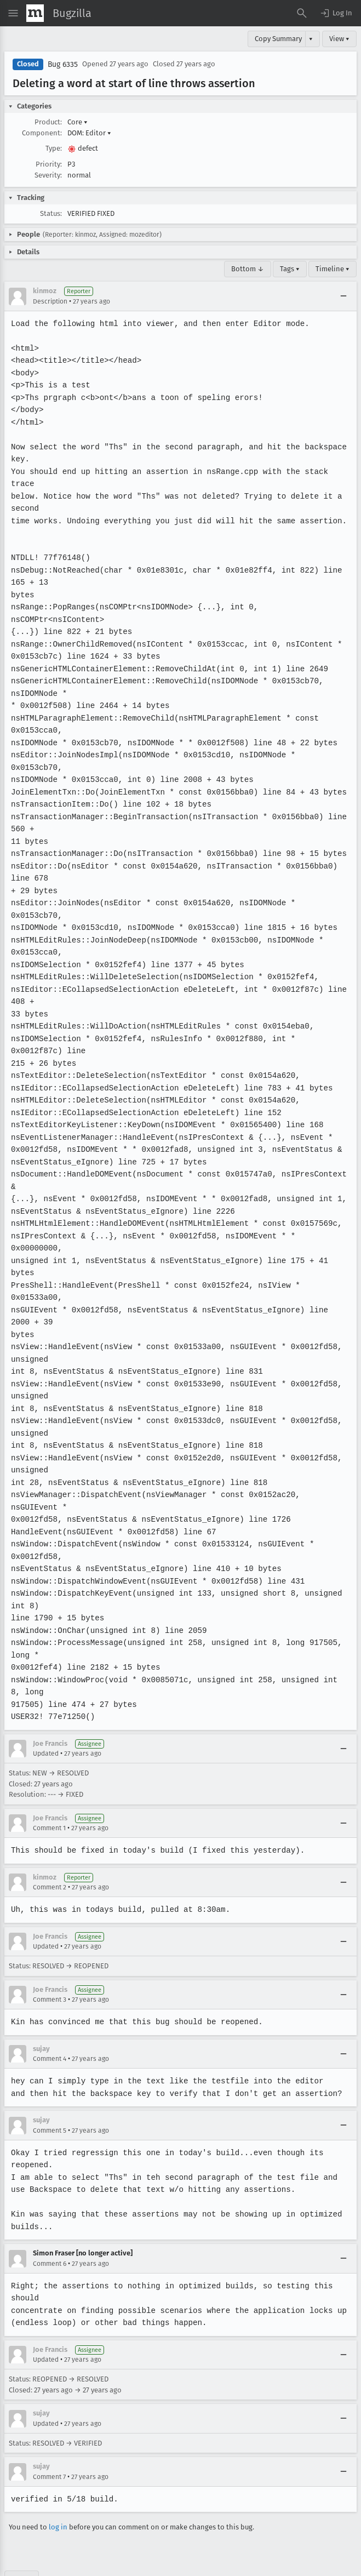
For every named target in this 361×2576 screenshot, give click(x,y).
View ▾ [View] (339, 39)
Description (50, 301)
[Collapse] (343, 296)
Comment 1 (49, 1791)
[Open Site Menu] (13, 13)
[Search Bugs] (302, 13)
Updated (46, 1717)
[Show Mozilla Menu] (35, 13)
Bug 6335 (63, 64)
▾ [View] (311, 39)
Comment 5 (49, 2093)
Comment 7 (49, 2439)
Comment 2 (49, 1850)
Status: (51, 213)
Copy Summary (278, 39)
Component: (42, 133)
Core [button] (77, 122)
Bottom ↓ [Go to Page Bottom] (247, 269)
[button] (336, 13)
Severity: (48, 175)
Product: (48, 122)
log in (58, 2490)
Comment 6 (49, 2226)
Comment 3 (49, 1963)
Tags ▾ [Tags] (290, 269)
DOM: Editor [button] (89, 133)
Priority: (49, 164)
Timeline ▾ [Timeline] (332, 269)
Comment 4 (49, 2022)
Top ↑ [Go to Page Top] (22, 2541)
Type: (53, 148)
